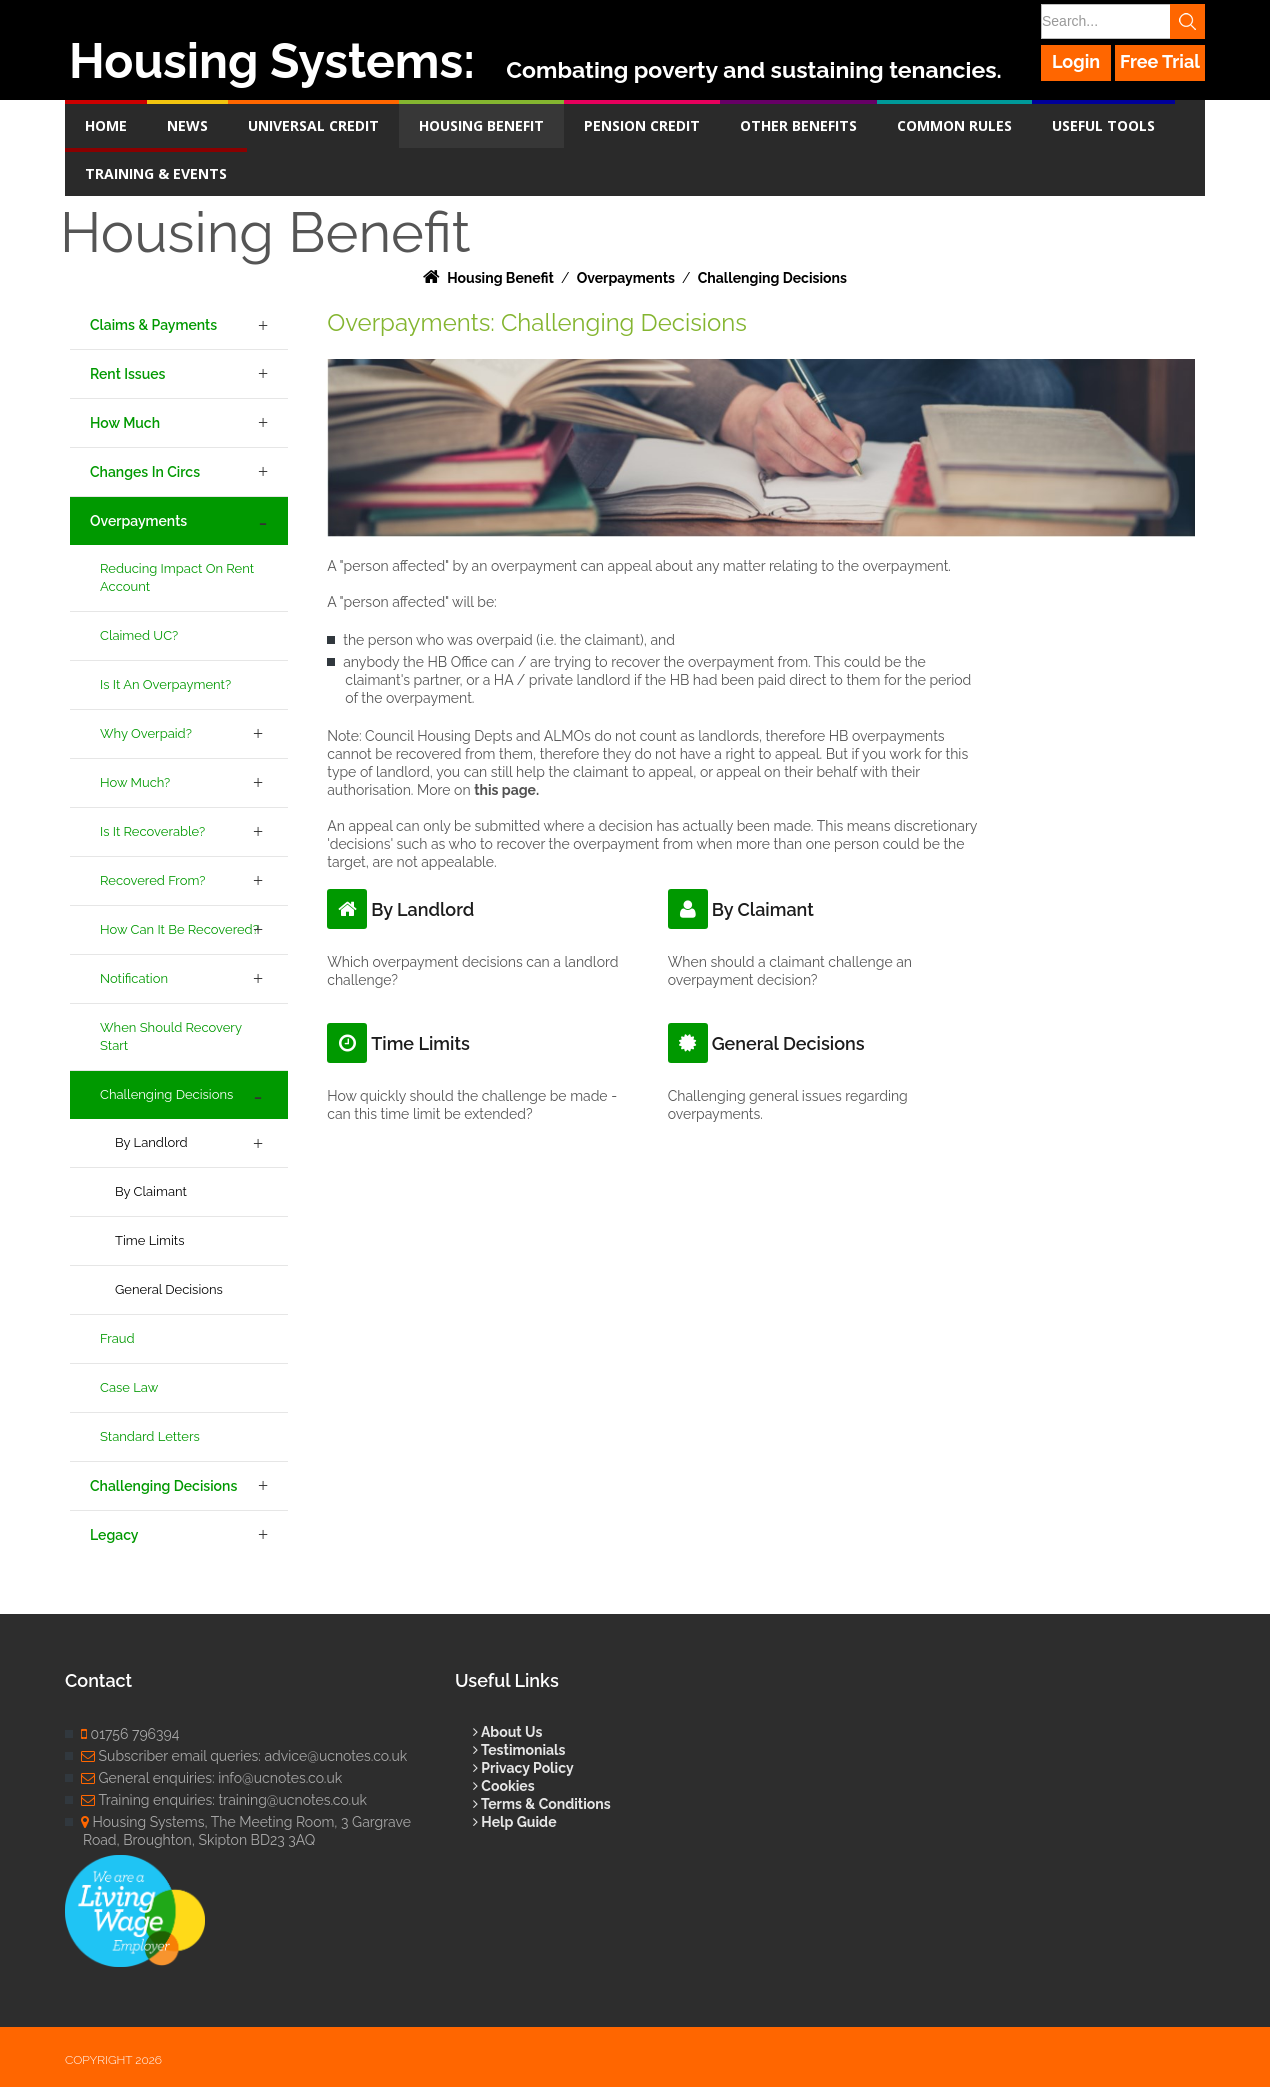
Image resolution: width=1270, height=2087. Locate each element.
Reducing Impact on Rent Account (177, 577)
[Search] (1122, 21)
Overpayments (138, 521)
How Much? (135, 782)
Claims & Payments (153, 325)
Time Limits (150, 1240)
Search (1187, 21)
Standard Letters (150, 1436)
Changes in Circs (145, 472)
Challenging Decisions (166, 1094)
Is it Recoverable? (152, 831)
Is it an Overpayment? (165, 684)
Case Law (129, 1387)
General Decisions (169, 1289)
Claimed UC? (139, 635)
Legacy (114, 1535)
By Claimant (151, 1191)
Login (1076, 61)
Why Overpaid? (146, 733)
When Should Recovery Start (171, 1036)
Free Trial (1160, 61)
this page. (506, 790)
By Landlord (151, 1142)
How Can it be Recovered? (179, 929)
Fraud (117, 1338)
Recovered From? (152, 880)
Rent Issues (127, 374)
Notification (134, 978)
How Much (125, 423)
